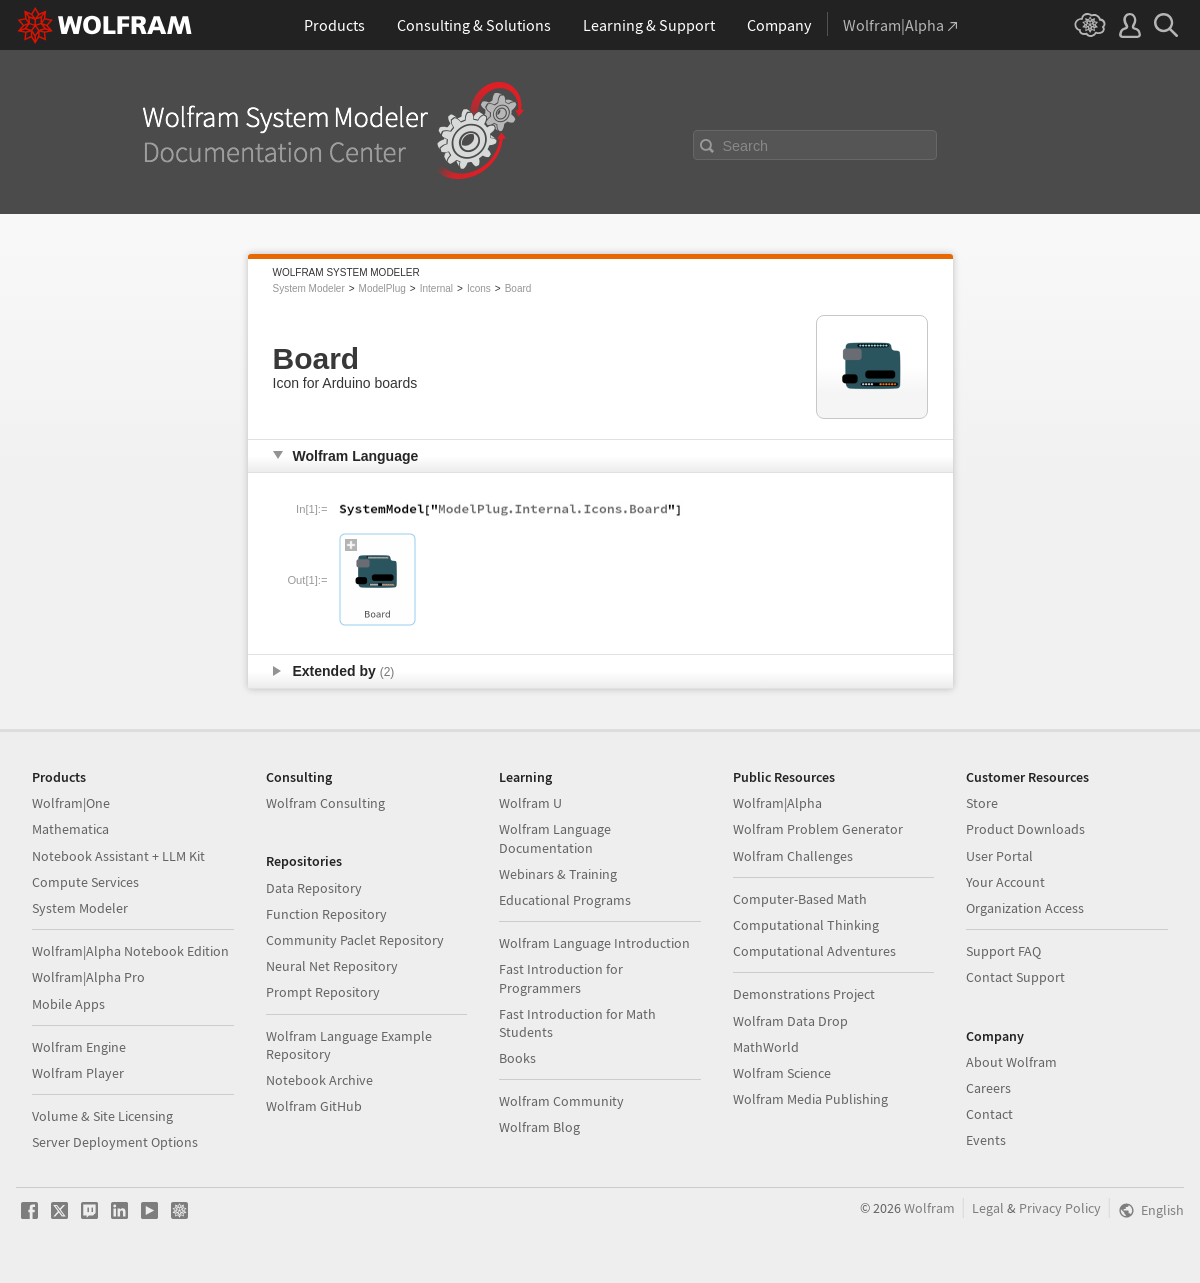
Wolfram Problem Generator (818, 829)
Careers (988, 1088)
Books (517, 1058)
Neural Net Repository (332, 966)
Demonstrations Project (804, 994)
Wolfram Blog (539, 1127)
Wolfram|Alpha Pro (88, 977)
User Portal (999, 856)
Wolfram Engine (79, 1047)
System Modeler (309, 288)
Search (746, 146)
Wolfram (929, 1208)
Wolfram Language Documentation (555, 838)
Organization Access (1025, 908)
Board (518, 288)
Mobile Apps (68, 1004)
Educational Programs (565, 900)
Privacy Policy (1060, 1208)
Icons (479, 288)
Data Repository (314, 888)
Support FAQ (1003, 951)
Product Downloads (1025, 829)
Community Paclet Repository (355, 940)
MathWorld (766, 1047)
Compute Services (85, 882)
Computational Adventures (814, 951)
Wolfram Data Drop (790, 1021)
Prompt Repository (323, 992)
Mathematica (70, 829)
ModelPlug (382, 288)
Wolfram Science (782, 1073)
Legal (988, 1208)
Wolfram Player (78, 1073)
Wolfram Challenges (793, 856)
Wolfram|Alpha (777, 803)
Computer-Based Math (800, 899)
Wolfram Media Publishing (810, 1099)
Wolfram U (530, 803)
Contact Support (1015, 977)
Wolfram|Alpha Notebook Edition (130, 951)
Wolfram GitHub (314, 1106)
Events (986, 1140)
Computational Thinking (806, 925)
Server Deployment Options (115, 1142)
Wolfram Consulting (325, 803)
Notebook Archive (319, 1080)
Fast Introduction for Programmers (561, 978)
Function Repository (326, 914)
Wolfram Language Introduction (594, 943)
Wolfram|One (71, 803)
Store (982, 803)
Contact (989, 1114)
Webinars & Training (558, 874)
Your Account (1005, 882)
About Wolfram (1011, 1062)
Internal (436, 288)
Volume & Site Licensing (102, 1116)
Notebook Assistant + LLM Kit (118, 856)
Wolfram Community (561, 1101)
